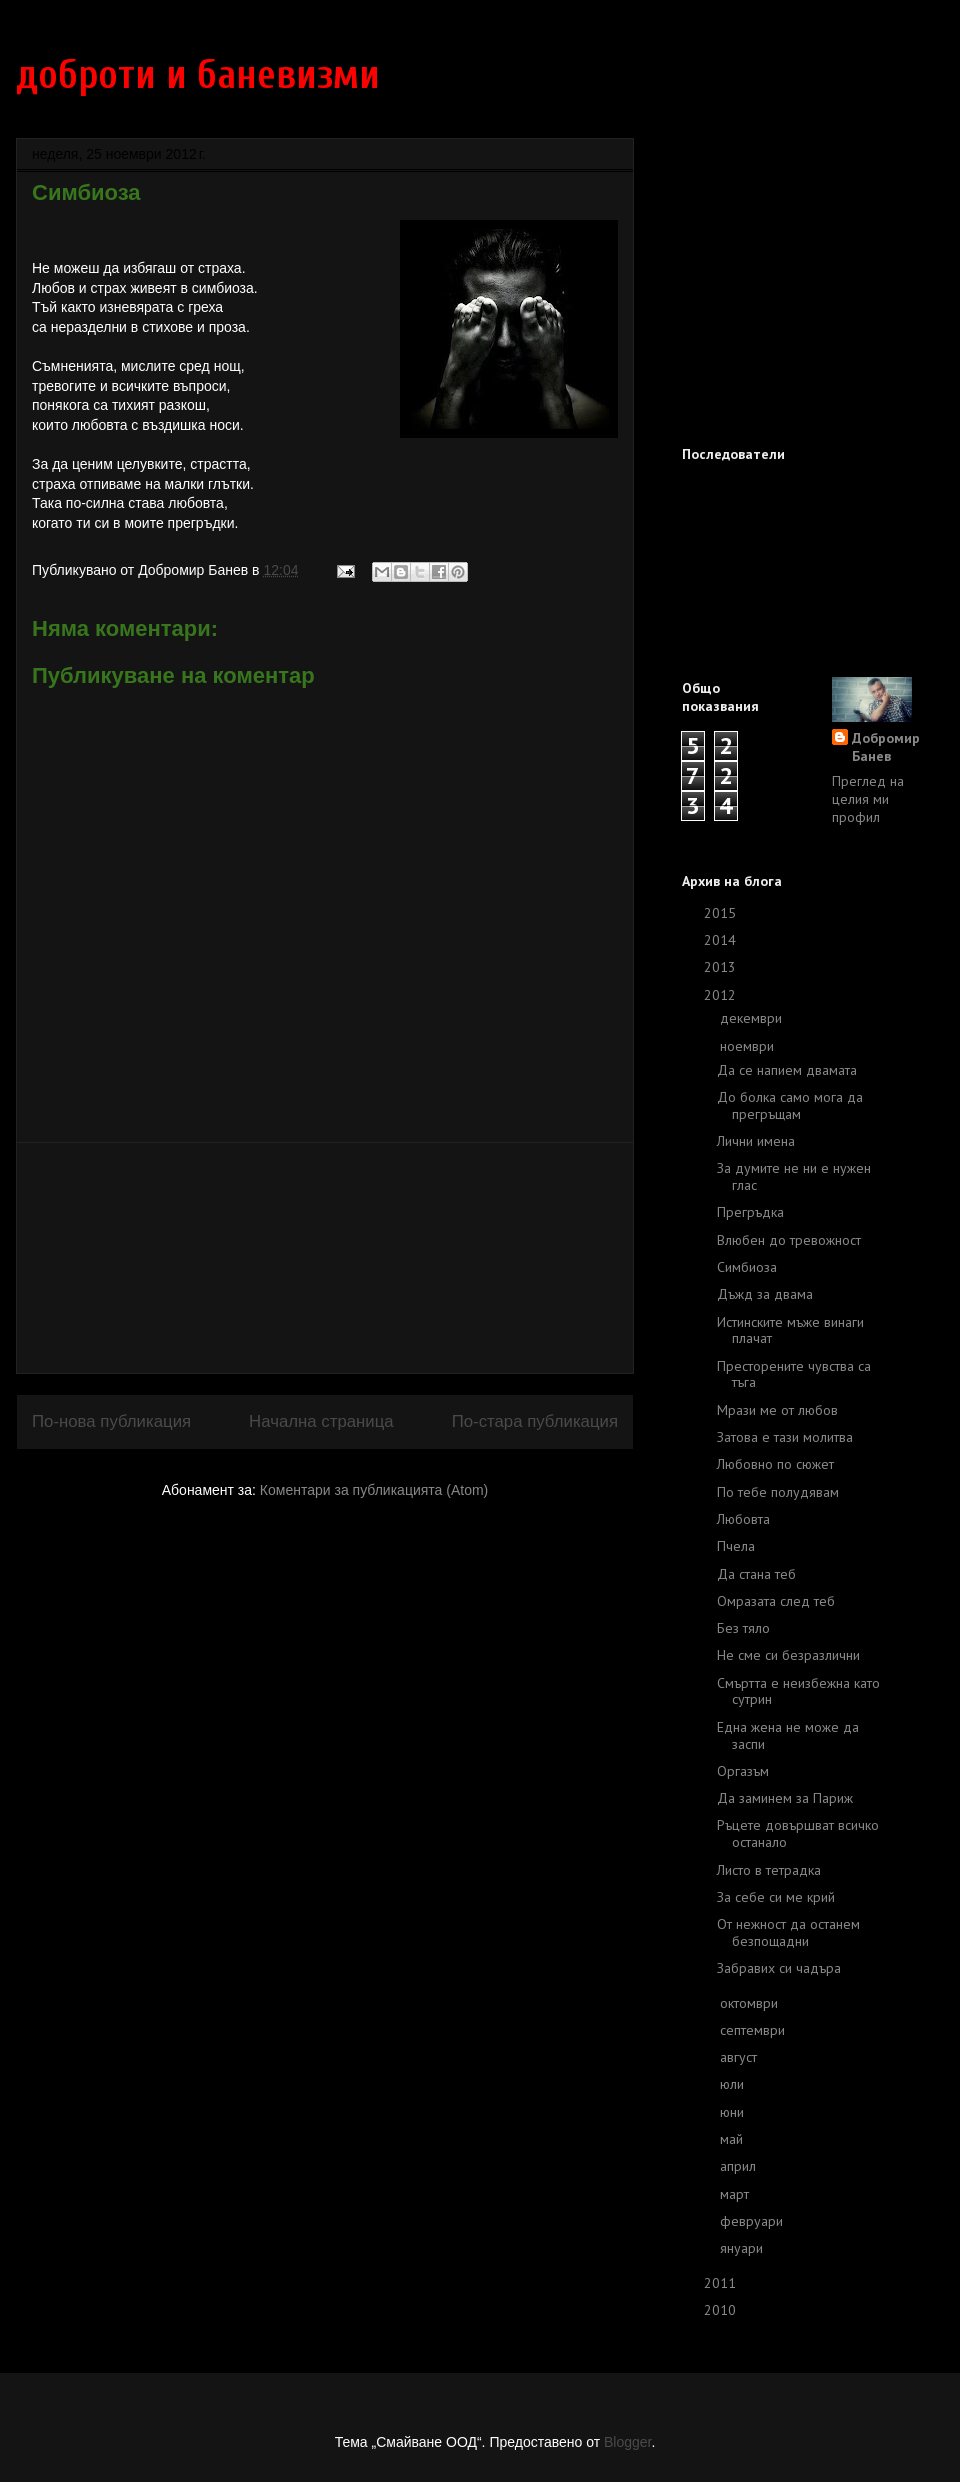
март (736, 2194)
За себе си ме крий (776, 1897)
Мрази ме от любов (777, 1410)
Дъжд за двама (765, 1294)
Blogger (627, 2442)
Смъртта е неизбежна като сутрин (798, 1691)
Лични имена (756, 1141)
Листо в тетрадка (769, 1870)
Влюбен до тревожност (789, 1240)
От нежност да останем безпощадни (788, 1932)
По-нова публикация (111, 1421)
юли (734, 2084)
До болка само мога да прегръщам (790, 1105)
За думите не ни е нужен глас (794, 1176)
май (733, 2139)
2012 (722, 995)
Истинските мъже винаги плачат (790, 1330)
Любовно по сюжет (775, 1464)
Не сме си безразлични (788, 1655)
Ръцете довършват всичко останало (798, 1833)
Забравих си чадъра (779, 1968)
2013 (722, 967)
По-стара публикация (535, 1421)
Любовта (743, 1519)
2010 (722, 2310)
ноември (749, 1046)
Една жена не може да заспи (788, 1735)
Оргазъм (743, 1771)
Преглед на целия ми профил (868, 799)
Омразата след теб (776, 1601)
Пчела (736, 1546)
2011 (722, 2283)
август (740, 2057)
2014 (722, 940)
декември (753, 1018)
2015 (722, 913)
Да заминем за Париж (785, 1798)
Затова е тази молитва (785, 1437)
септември (754, 2030)
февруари (753, 2221)
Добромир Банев (886, 747)
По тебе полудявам (778, 1492)
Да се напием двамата (787, 1070)
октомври (751, 2003)
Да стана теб (756, 1574)
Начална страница (321, 1421)
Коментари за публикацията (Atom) (374, 1490)
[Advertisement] (325, 1258)
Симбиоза (747, 1267)
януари (743, 2248)
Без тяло (743, 1628)
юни (734, 2112)
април (740, 2166)
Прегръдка (750, 1212)
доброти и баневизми (198, 75)
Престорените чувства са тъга (794, 1374)
